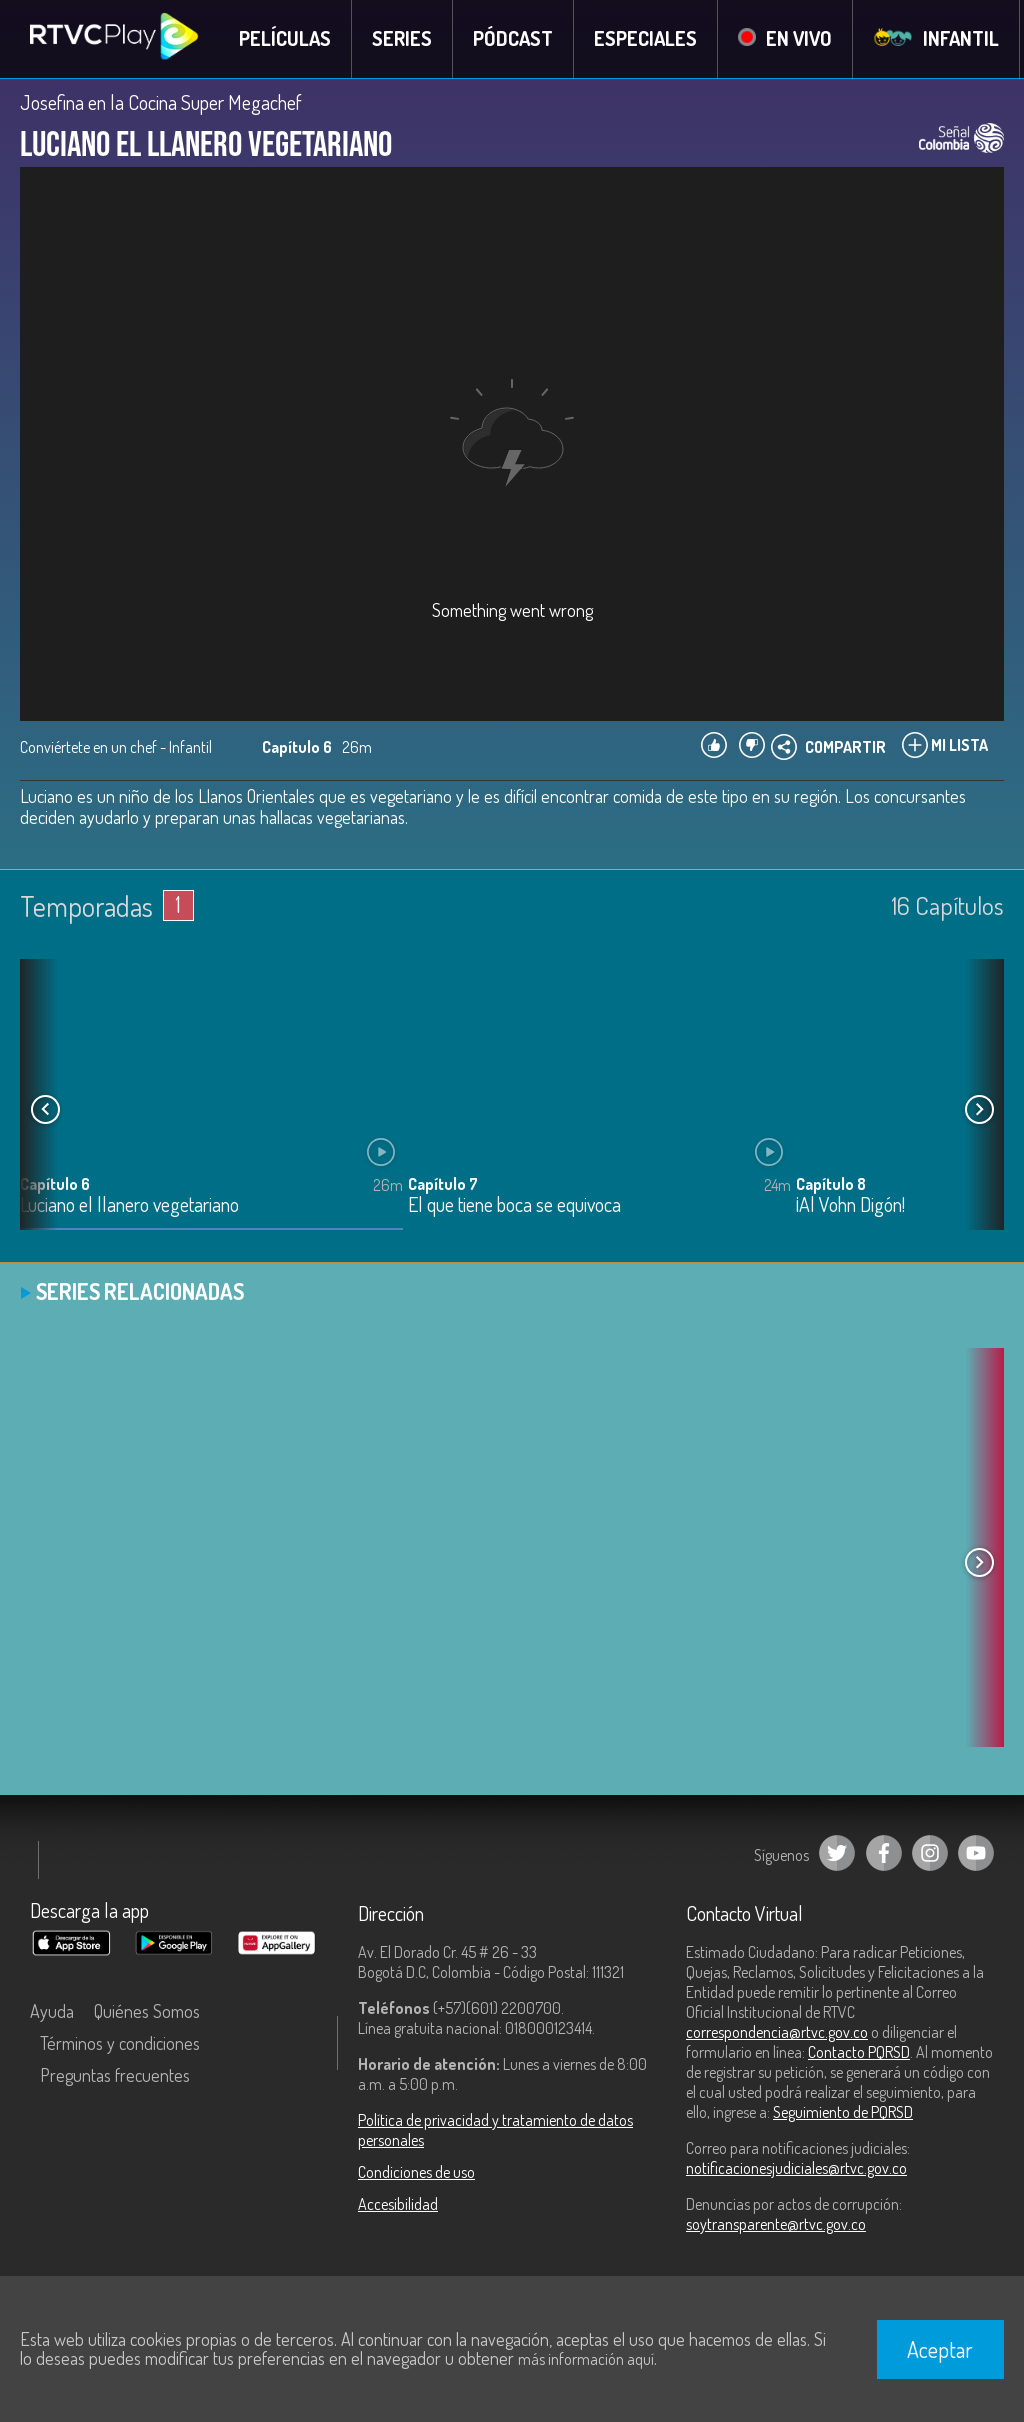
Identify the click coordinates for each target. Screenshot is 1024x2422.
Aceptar (940, 2349)
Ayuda (52, 2011)
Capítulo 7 (443, 1185)
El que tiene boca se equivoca (514, 1206)
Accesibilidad (398, 2204)
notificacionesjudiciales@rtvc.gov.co (796, 2168)
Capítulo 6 (55, 1185)
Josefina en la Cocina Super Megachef (161, 102)
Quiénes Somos (147, 2011)
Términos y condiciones (120, 2043)
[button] (979, 1110)
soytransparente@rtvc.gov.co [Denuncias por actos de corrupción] (776, 2224)
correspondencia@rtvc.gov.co (777, 2032)
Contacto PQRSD (859, 2052)
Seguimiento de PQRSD (843, 2112)
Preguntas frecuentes (115, 2075)
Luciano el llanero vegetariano (129, 1206)
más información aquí (586, 2359)
